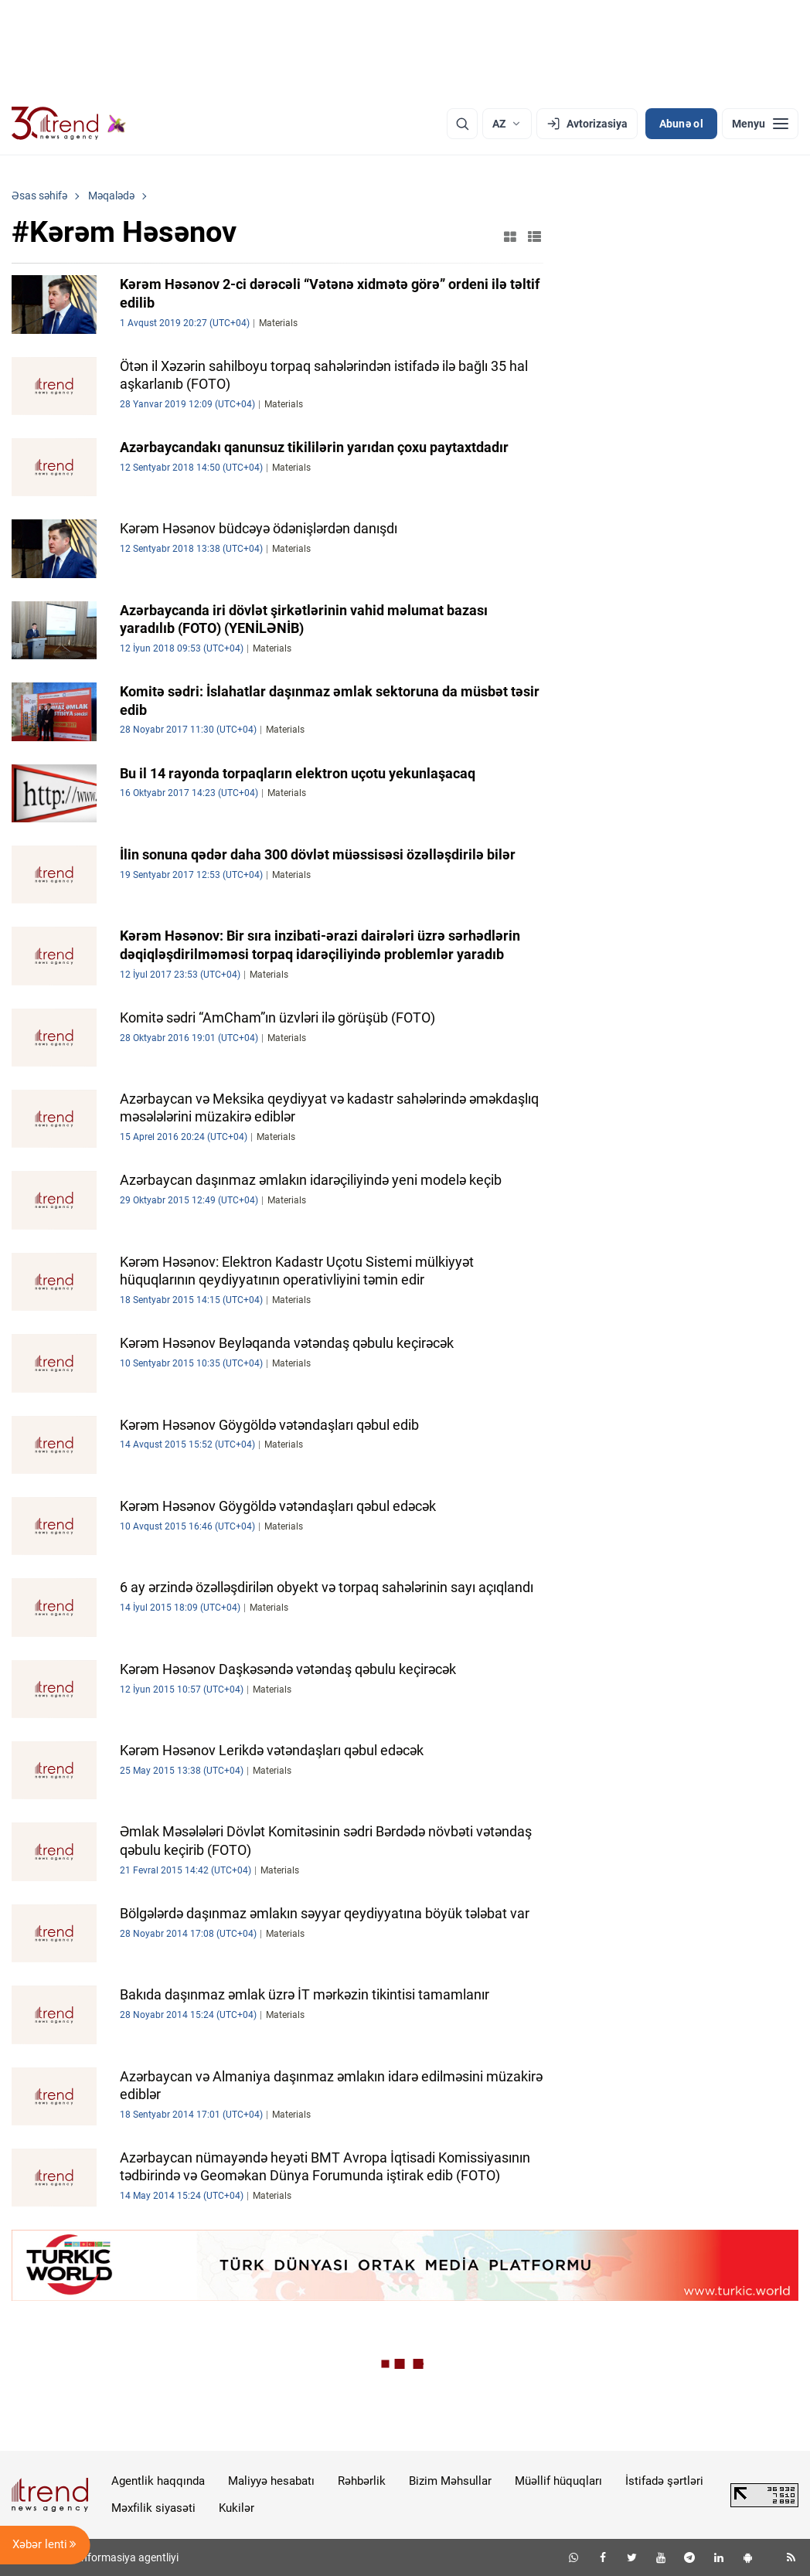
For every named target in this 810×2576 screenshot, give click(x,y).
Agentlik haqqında (158, 2481)
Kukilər (236, 2508)
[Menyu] (760, 123)
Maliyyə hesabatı (271, 2481)
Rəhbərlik (362, 2481)
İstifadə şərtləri (664, 2481)
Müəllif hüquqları (558, 2481)
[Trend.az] (69, 124)
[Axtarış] (462, 123)
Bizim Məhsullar (450, 2481)
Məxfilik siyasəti (153, 2508)
